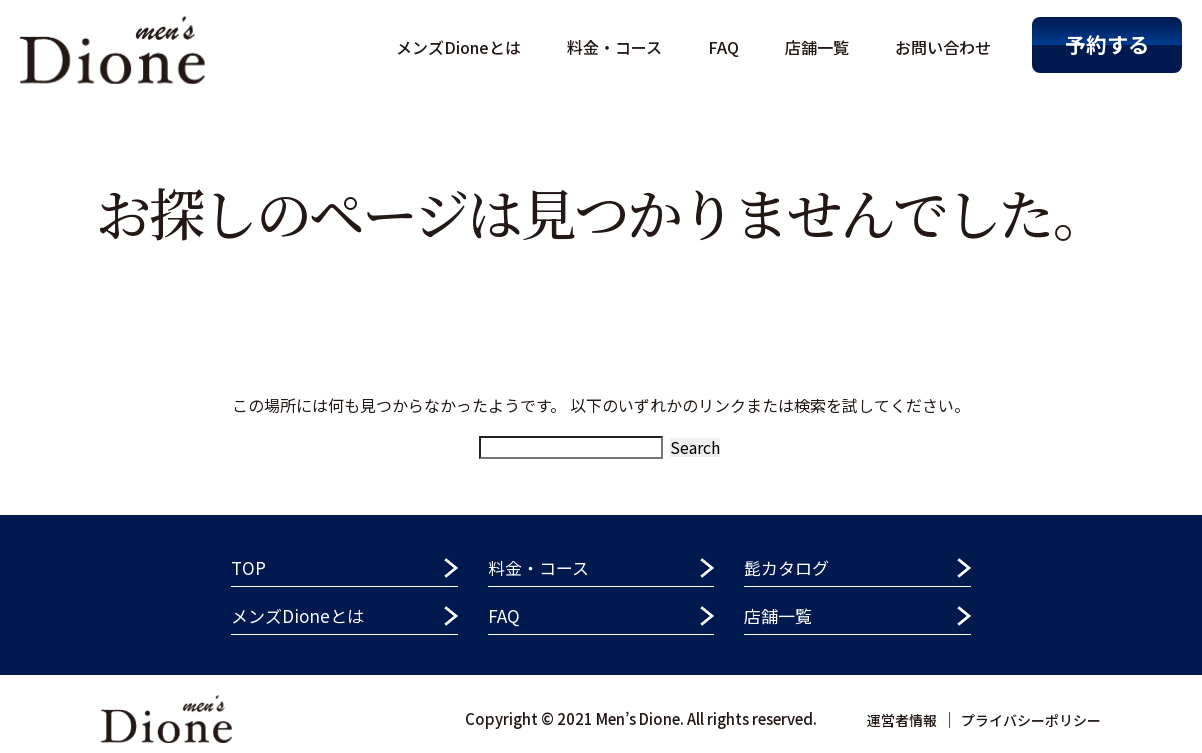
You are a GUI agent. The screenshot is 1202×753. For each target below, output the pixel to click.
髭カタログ (786, 567)
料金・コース (614, 47)
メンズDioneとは (458, 47)
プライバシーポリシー (1031, 720)
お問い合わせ (943, 47)
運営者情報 (902, 720)
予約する (1107, 44)
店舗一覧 (817, 47)
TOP (248, 567)
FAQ (723, 47)
